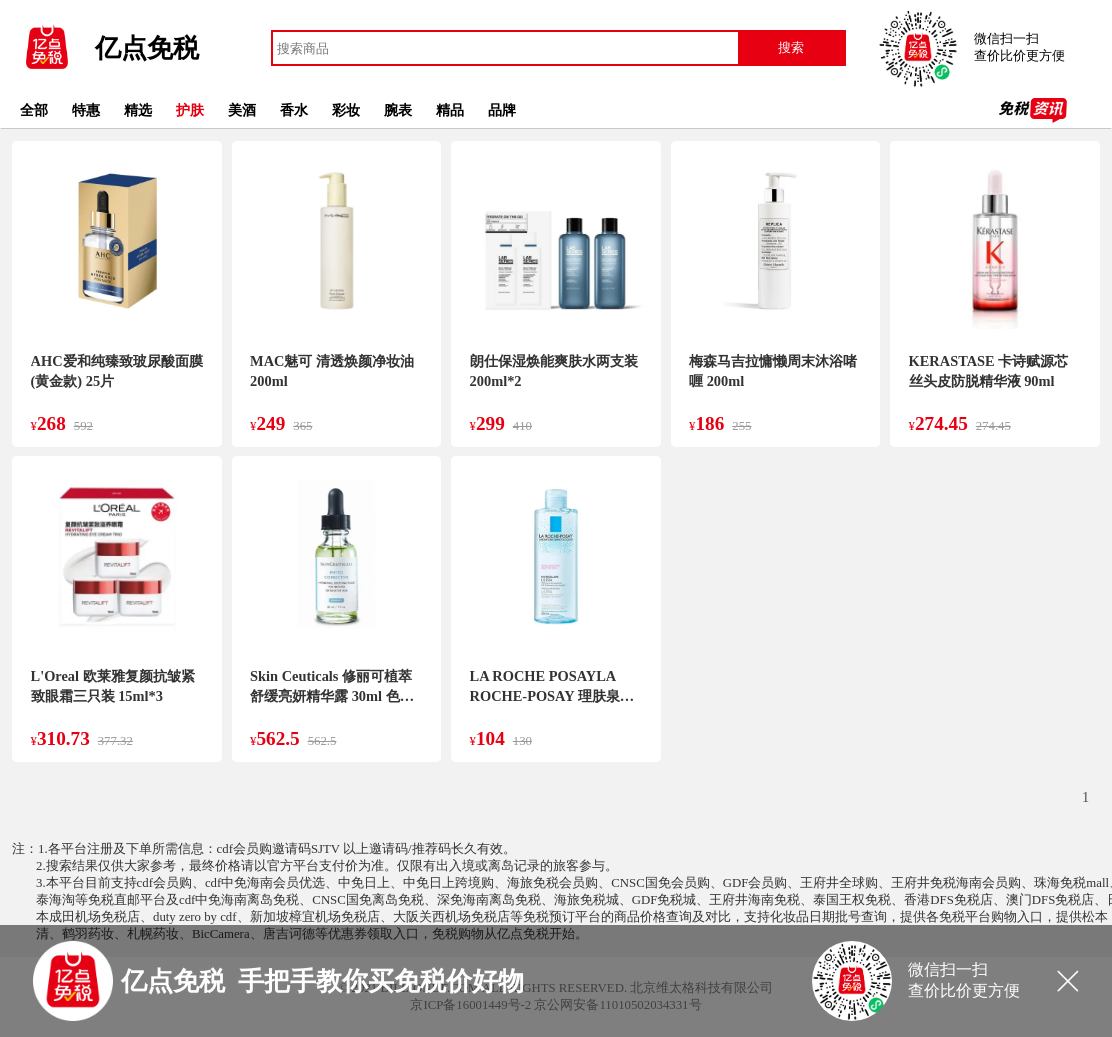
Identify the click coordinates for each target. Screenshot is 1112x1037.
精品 (450, 110)
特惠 (86, 110)
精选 (138, 110)
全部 (34, 110)
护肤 (190, 110)
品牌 (502, 110)
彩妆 (346, 110)
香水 (294, 110)
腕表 (398, 110)
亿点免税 (147, 48)
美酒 (242, 110)
